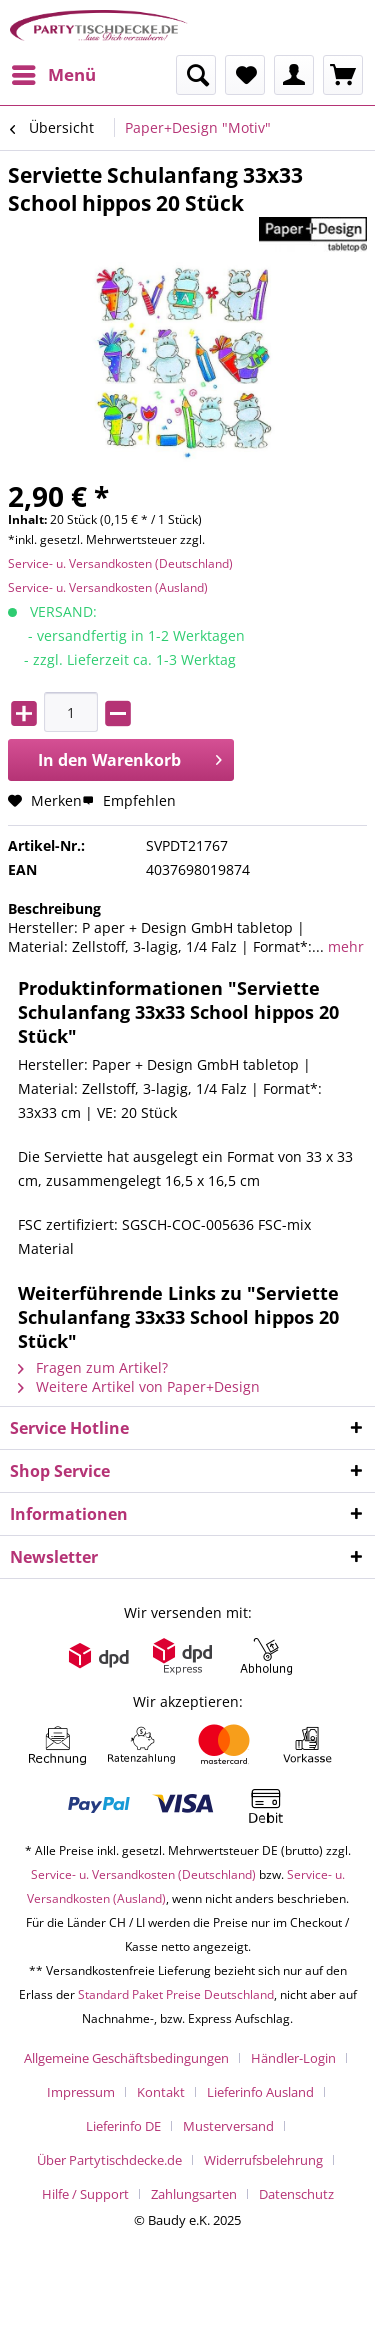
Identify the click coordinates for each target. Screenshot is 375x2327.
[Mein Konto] (294, 75)
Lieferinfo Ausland (260, 2092)
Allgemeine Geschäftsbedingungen (126, 2058)
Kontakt (161, 2092)
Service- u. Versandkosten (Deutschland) (120, 563)
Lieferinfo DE (123, 2126)
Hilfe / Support (85, 2194)
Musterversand (228, 2126)
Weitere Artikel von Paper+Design (139, 1386)
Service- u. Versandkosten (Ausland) (108, 587)
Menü (54, 72)
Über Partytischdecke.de (109, 2160)
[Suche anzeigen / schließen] (196, 75)
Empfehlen (129, 800)
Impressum (81, 2092)
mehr (344, 946)
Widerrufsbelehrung (263, 2160)
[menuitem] (53, 75)
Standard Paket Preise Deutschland (176, 1994)
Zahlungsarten (194, 2194)
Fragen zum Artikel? (93, 1367)
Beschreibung (54, 908)
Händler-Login (293, 2058)
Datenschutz (296, 2194)
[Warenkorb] (343, 75)
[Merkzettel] (245, 75)
